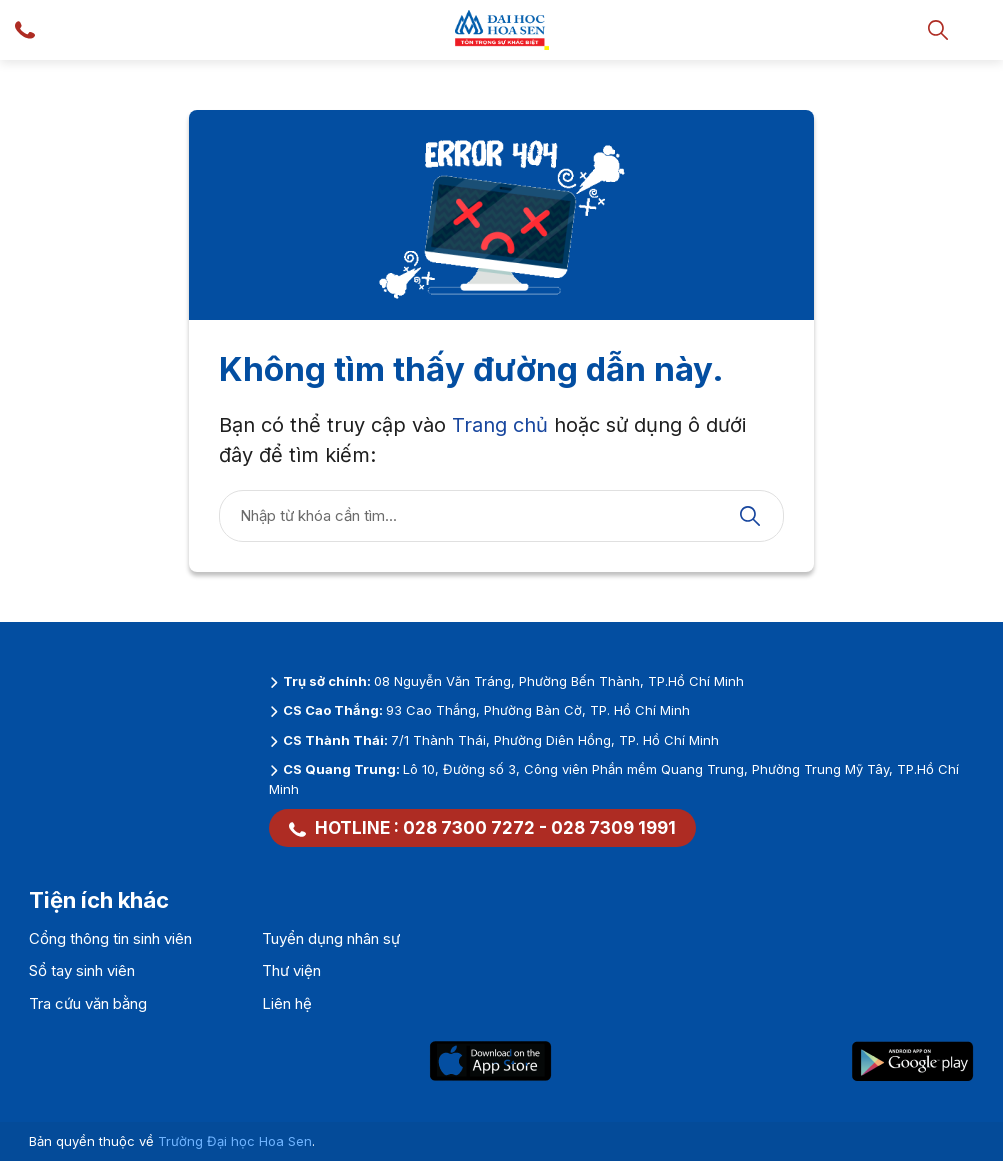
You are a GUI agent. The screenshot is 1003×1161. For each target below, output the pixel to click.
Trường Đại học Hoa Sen (235, 1141)
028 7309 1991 (613, 828)
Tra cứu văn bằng (88, 1003)
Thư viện (291, 970)
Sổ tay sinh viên (82, 970)
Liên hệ (287, 1003)
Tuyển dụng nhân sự (331, 938)
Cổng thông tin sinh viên (110, 938)
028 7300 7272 (469, 828)
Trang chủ (500, 425)
